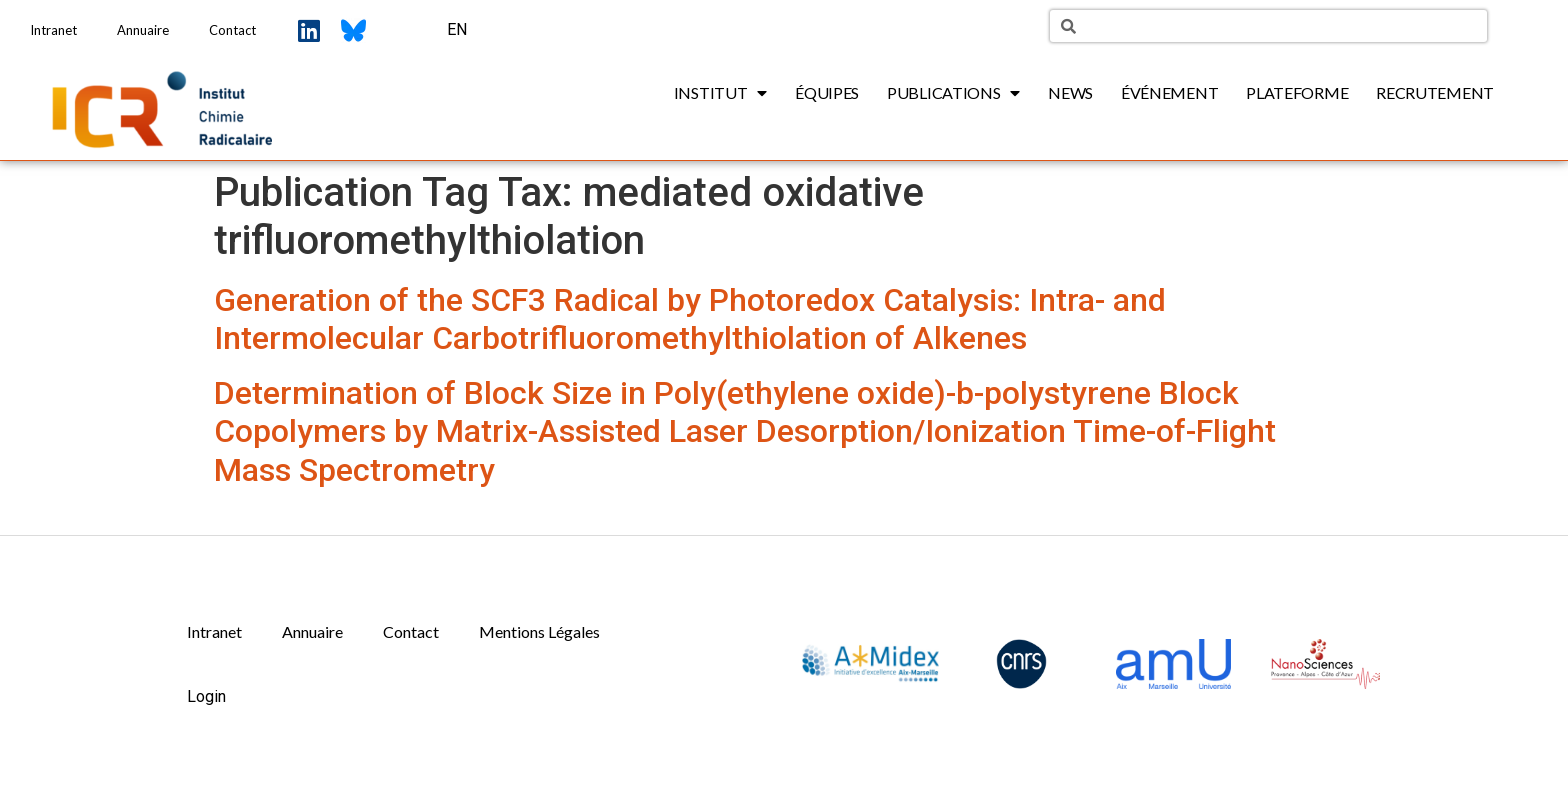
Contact (232, 30)
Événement (1169, 92)
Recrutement (1435, 92)
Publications (953, 93)
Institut (720, 93)
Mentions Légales (539, 631)
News (1070, 92)
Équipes (827, 92)
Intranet (53, 30)
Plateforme (1297, 92)
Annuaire (143, 30)
